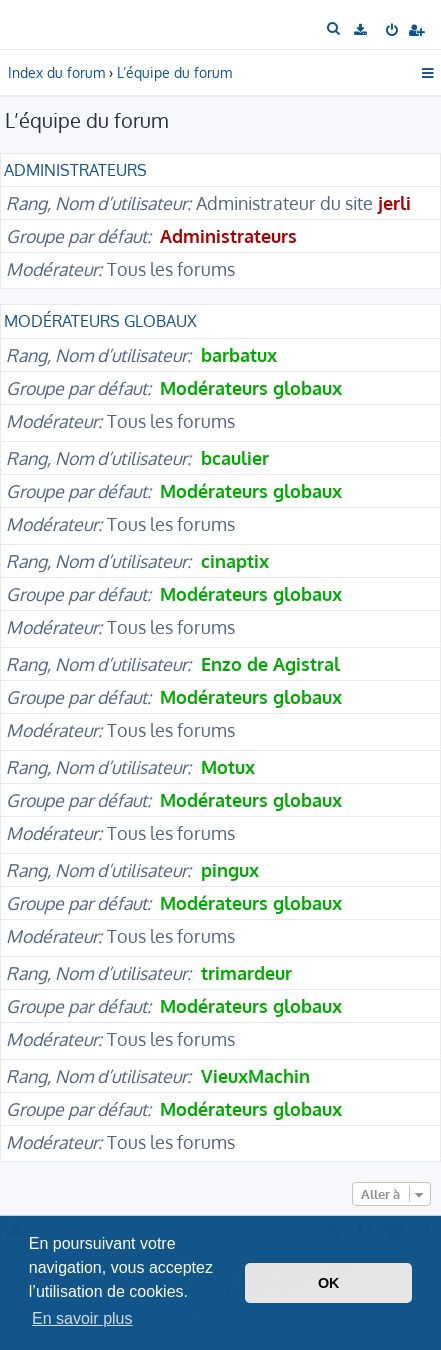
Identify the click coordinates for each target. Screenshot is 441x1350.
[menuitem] (334, 29)
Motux (228, 767)
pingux (230, 870)
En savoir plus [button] (82, 1318)
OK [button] (329, 1283)
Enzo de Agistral (270, 664)
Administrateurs (75, 170)
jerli (394, 203)
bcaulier (235, 458)
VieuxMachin (255, 1076)
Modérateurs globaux (100, 321)
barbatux (239, 355)
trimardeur (246, 973)
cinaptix (235, 561)
